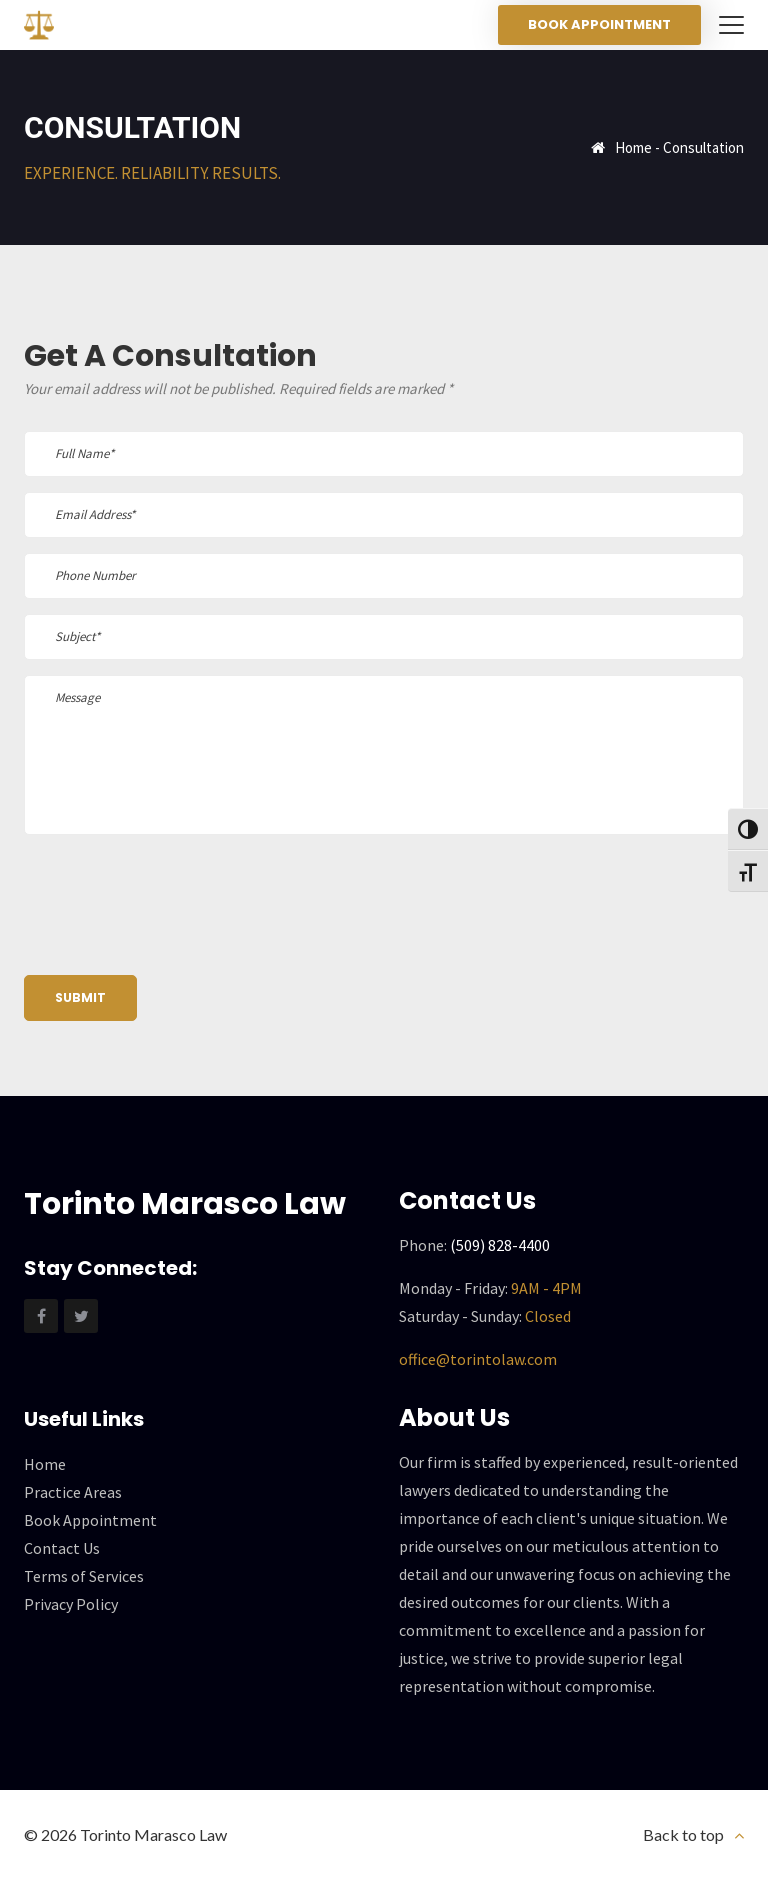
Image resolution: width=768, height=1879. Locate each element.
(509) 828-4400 (500, 1245)
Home (633, 147)
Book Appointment (599, 24)
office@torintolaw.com (478, 1359)
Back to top (683, 1834)
